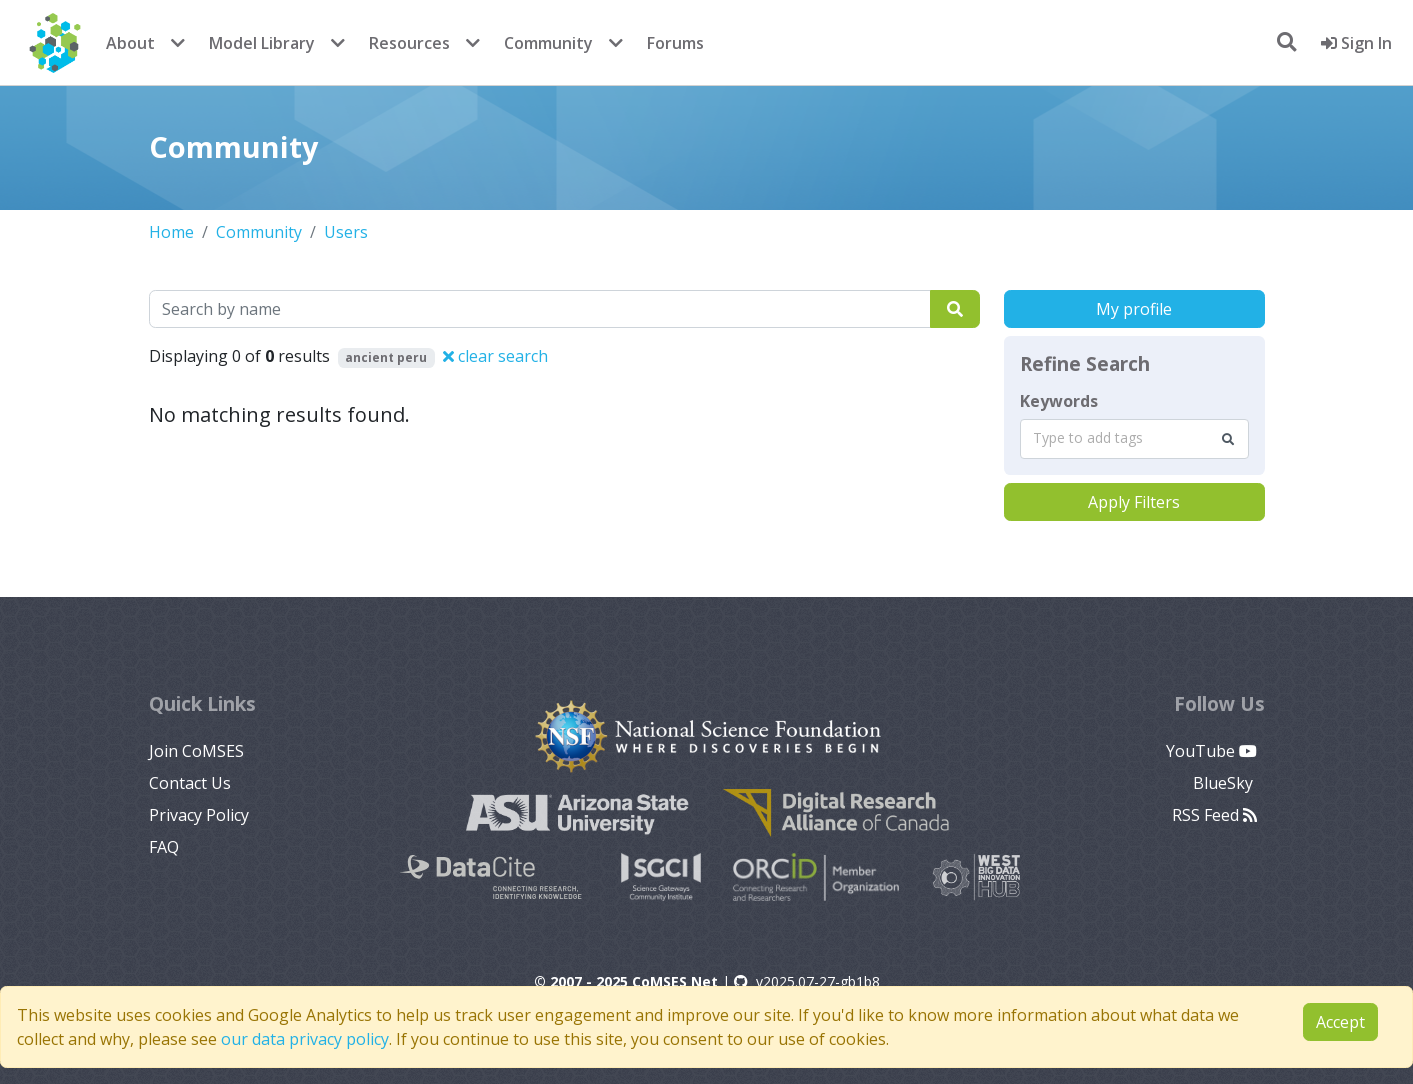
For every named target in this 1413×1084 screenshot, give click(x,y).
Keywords (1059, 401)
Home (171, 232)
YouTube (1211, 751)
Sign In (1356, 43)
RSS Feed (1214, 815)
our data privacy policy (305, 1039)
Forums (675, 43)
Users (346, 232)
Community (548, 43)
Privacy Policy (199, 815)
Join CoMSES (196, 751)
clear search (495, 356)
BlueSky (1225, 783)
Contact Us (190, 783)
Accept (1340, 1022)
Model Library (262, 43)
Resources (409, 43)
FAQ (164, 847)
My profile (1134, 309)
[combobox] (1134, 439)
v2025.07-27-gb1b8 (807, 981)
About (130, 43)
